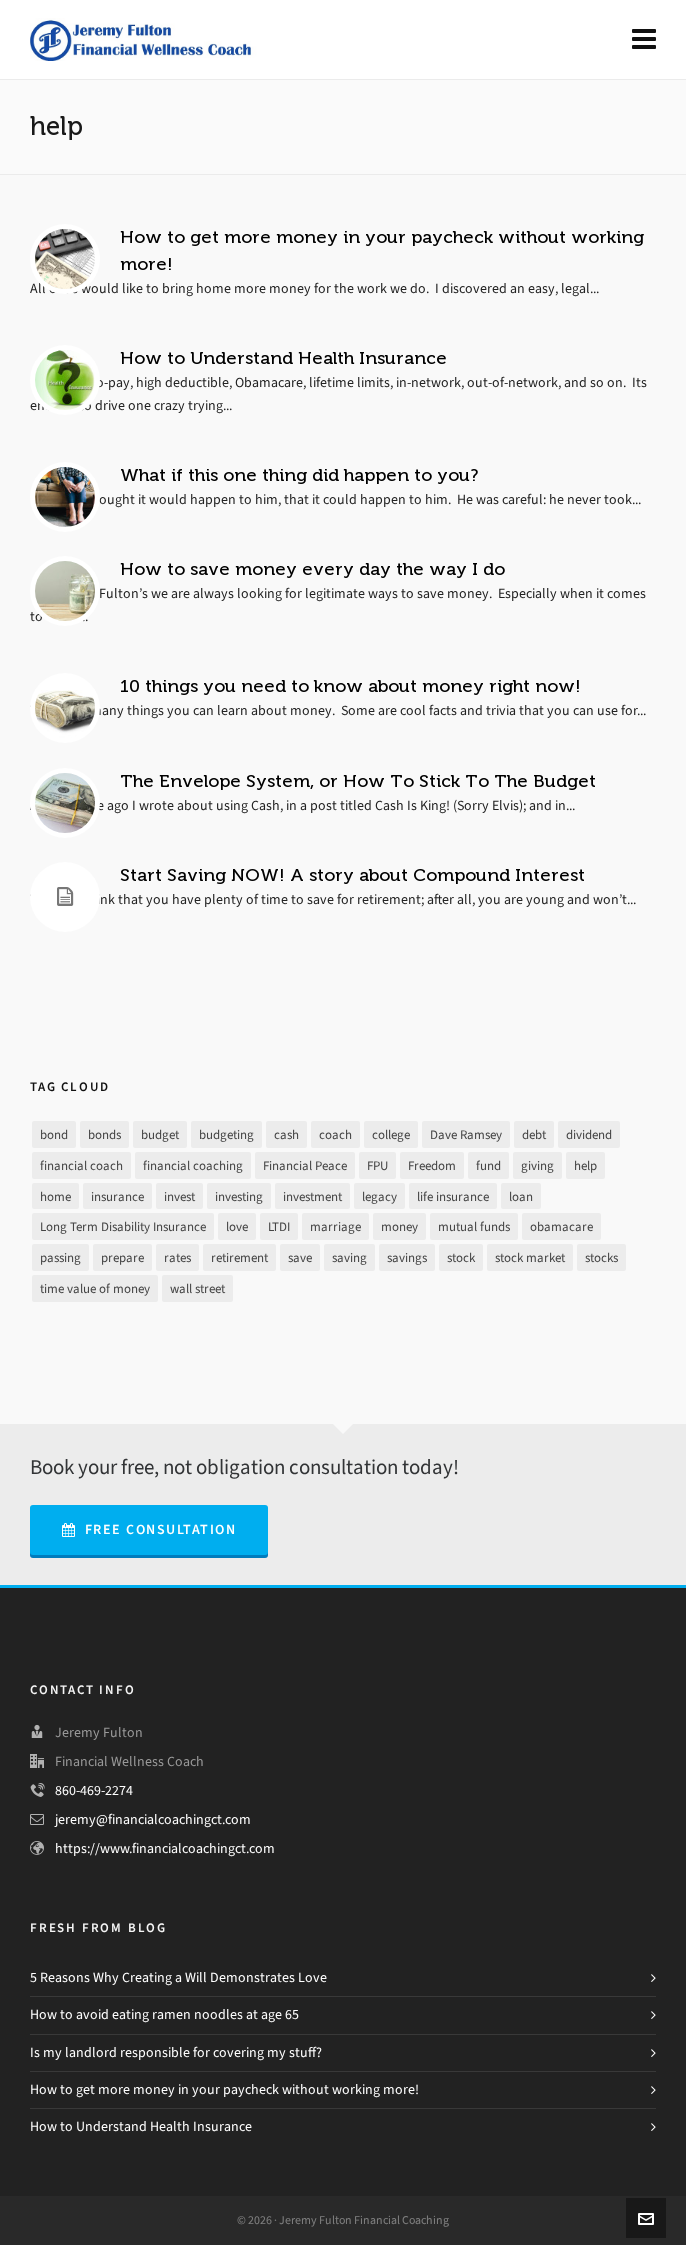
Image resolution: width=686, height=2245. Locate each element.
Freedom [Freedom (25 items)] (432, 1165)
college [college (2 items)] (391, 1134)
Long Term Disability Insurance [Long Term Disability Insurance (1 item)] (123, 1226)
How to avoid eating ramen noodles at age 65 (164, 2014)
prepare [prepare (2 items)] (122, 1257)
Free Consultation (149, 1529)
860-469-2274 (94, 1790)
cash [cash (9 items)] (286, 1134)
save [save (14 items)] (300, 1257)
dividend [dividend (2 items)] (589, 1134)
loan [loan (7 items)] (521, 1196)
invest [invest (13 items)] (179, 1196)
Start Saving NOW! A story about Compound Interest (352, 875)
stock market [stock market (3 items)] (530, 1257)
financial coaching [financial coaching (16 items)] (193, 1165)
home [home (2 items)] (55, 1196)
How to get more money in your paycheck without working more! (224, 2089)
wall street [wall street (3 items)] (197, 1288)
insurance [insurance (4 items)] (117, 1196)
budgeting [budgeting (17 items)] (226, 1134)
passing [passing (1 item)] (60, 1257)
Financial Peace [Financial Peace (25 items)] (305, 1165)
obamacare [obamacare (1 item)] (561, 1226)
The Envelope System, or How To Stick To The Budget (358, 781)
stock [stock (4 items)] (461, 1257)
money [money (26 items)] (399, 1226)
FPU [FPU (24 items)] (377, 1165)
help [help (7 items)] (585, 1165)
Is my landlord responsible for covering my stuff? (176, 2052)
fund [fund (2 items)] (488, 1165)
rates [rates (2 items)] (177, 1257)
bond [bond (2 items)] (54, 1134)
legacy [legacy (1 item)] (379, 1196)
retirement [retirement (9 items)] (239, 1257)
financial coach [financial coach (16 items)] (81, 1165)
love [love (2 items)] (237, 1226)
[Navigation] (644, 40)
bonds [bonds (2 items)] (104, 1134)
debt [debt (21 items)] (534, 1134)
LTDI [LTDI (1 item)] (279, 1226)
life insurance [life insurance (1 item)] (453, 1196)
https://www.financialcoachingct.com (165, 1848)
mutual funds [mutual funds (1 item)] (474, 1226)
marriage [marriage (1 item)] (335, 1226)
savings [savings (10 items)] (407, 1257)
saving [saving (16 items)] (349, 1257)
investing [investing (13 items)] (239, 1196)
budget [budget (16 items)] (160, 1134)
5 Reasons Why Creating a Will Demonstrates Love (178, 1977)
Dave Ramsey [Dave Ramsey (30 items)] (466, 1134)
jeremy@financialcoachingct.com (153, 1819)
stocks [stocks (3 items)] (601, 1257)
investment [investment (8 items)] (312, 1196)
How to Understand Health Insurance (283, 358)
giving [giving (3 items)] (537, 1165)
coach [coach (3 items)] (335, 1134)
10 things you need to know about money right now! (350, 686)
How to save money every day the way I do (312, 569)
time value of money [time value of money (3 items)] (95, 1288)
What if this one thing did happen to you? (299, 475)
